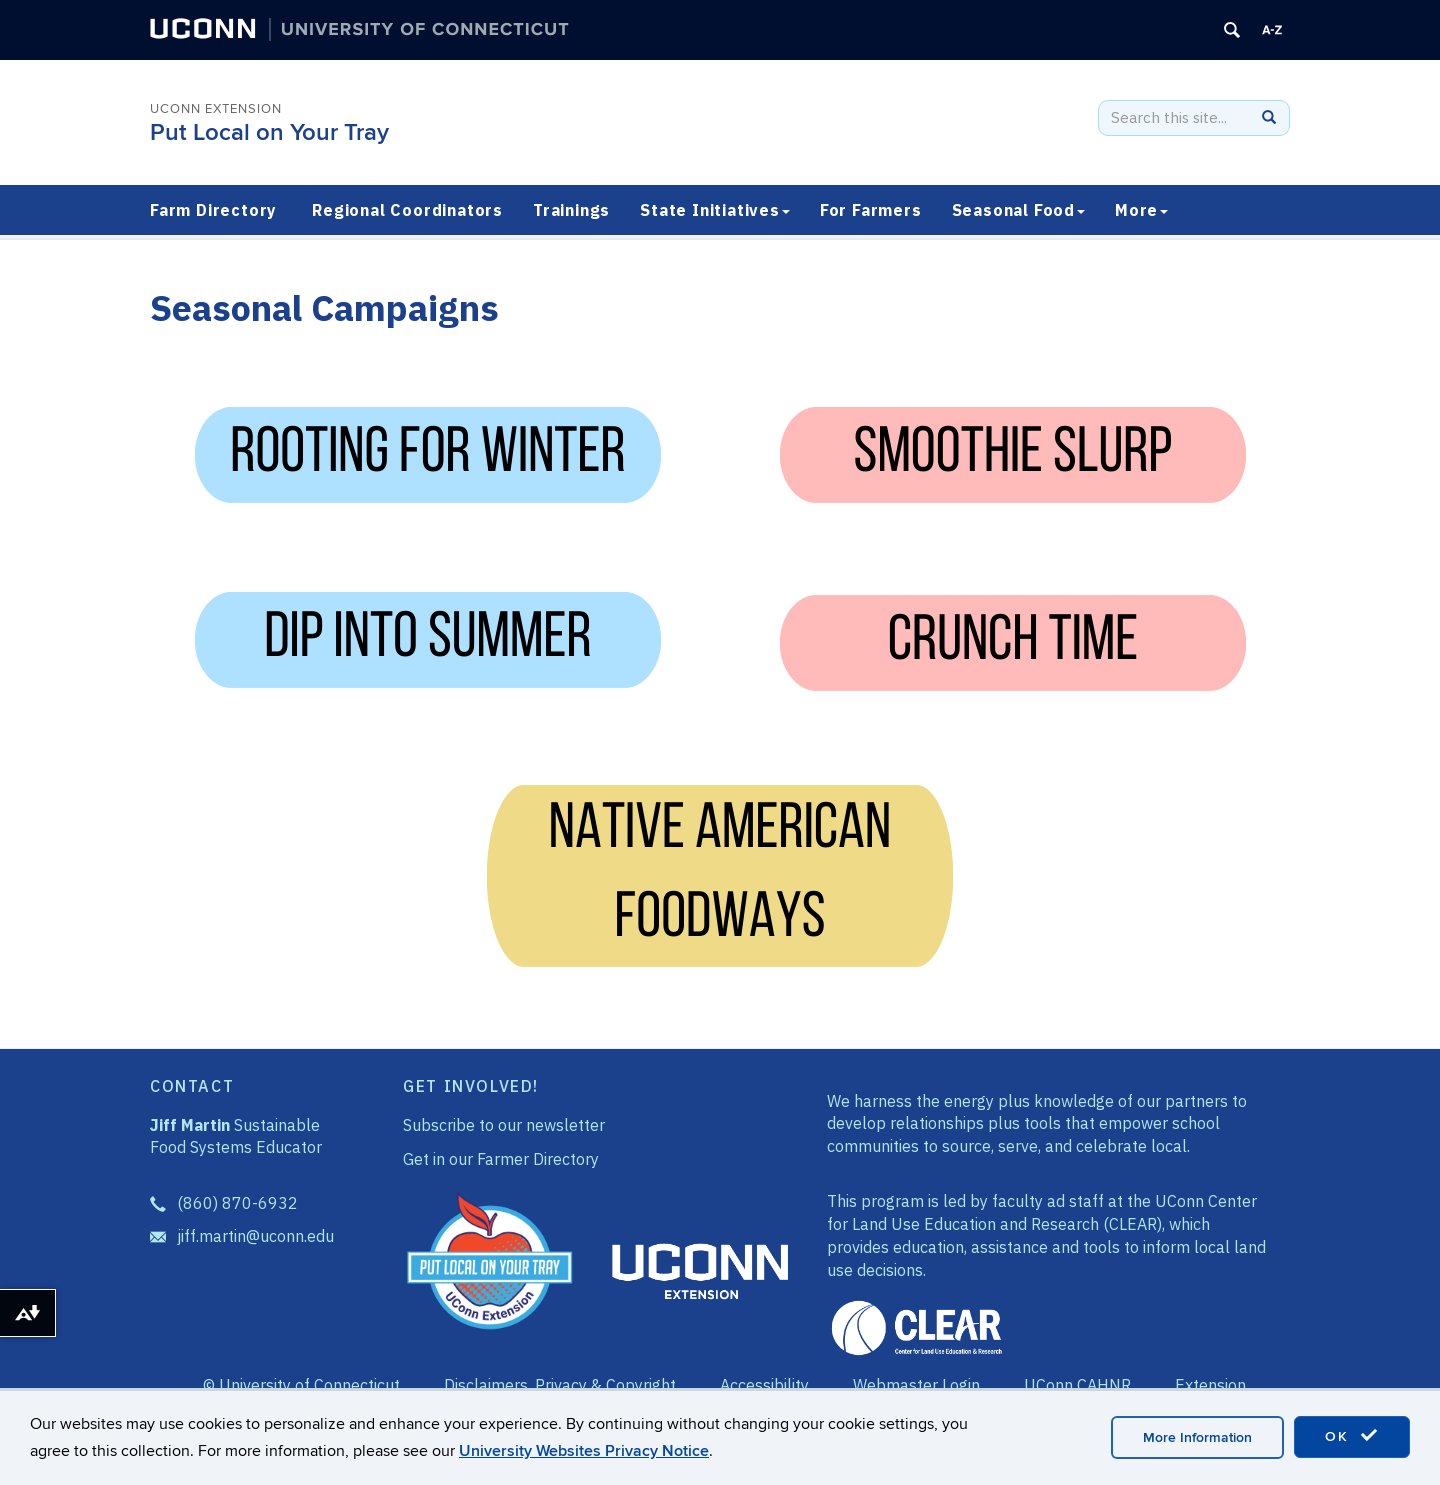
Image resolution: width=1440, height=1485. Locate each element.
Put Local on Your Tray (269, 132)
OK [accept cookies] (1352, 1436)
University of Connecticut (309, 1385)
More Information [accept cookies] (1197, 1437)
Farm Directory (213, 210)
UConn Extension (216, 109)
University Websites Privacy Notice (584, 1451)
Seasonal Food (1018, 210)
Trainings (571, 210)
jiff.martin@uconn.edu (255, 1236)
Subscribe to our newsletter (504, 1125)
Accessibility (764, 1385)
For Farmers (871, 210)
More (1141, 210)
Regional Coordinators (407, 210)
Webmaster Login (916, 1385)
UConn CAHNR (1077, 1385)
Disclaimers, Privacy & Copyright (560, 1385)
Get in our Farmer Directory (501, 1159)
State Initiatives (715, 210)
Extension (1210, 1385)
